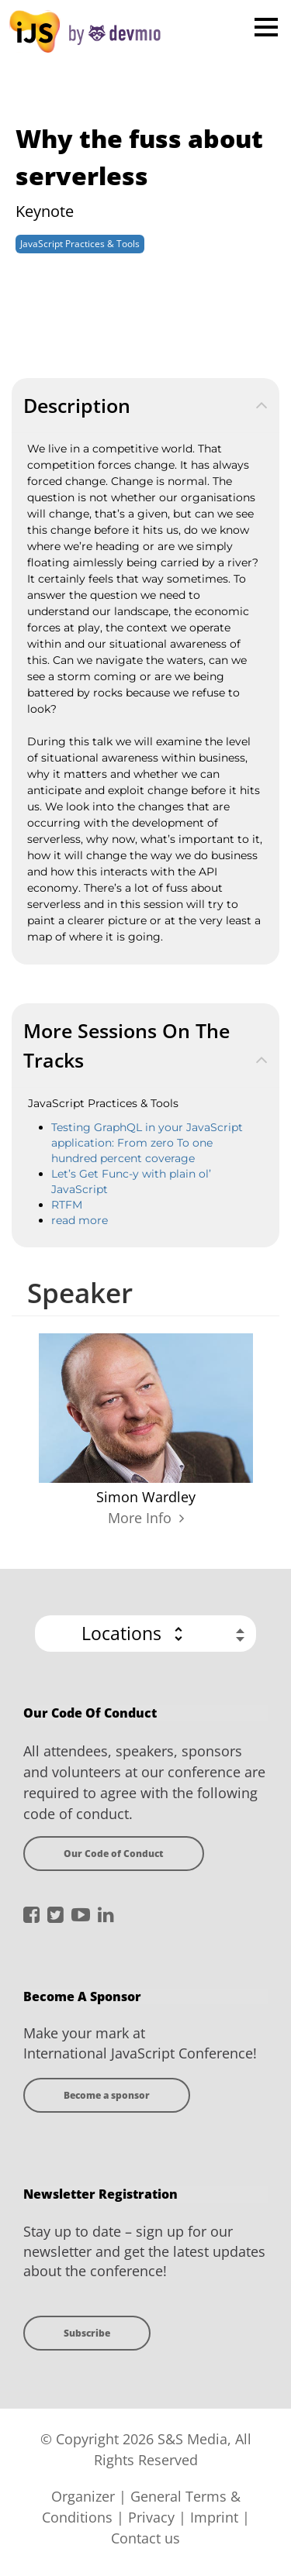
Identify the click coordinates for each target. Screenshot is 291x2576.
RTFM (66, 1205)
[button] (145, 1633)
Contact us (145, 2538)
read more (79, 1220)
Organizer (83, 2496)
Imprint (214, 2517)
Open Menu (265, 27)
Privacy (151, 2517)
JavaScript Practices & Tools (80, 243)
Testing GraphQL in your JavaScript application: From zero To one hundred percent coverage (147, 1142)
